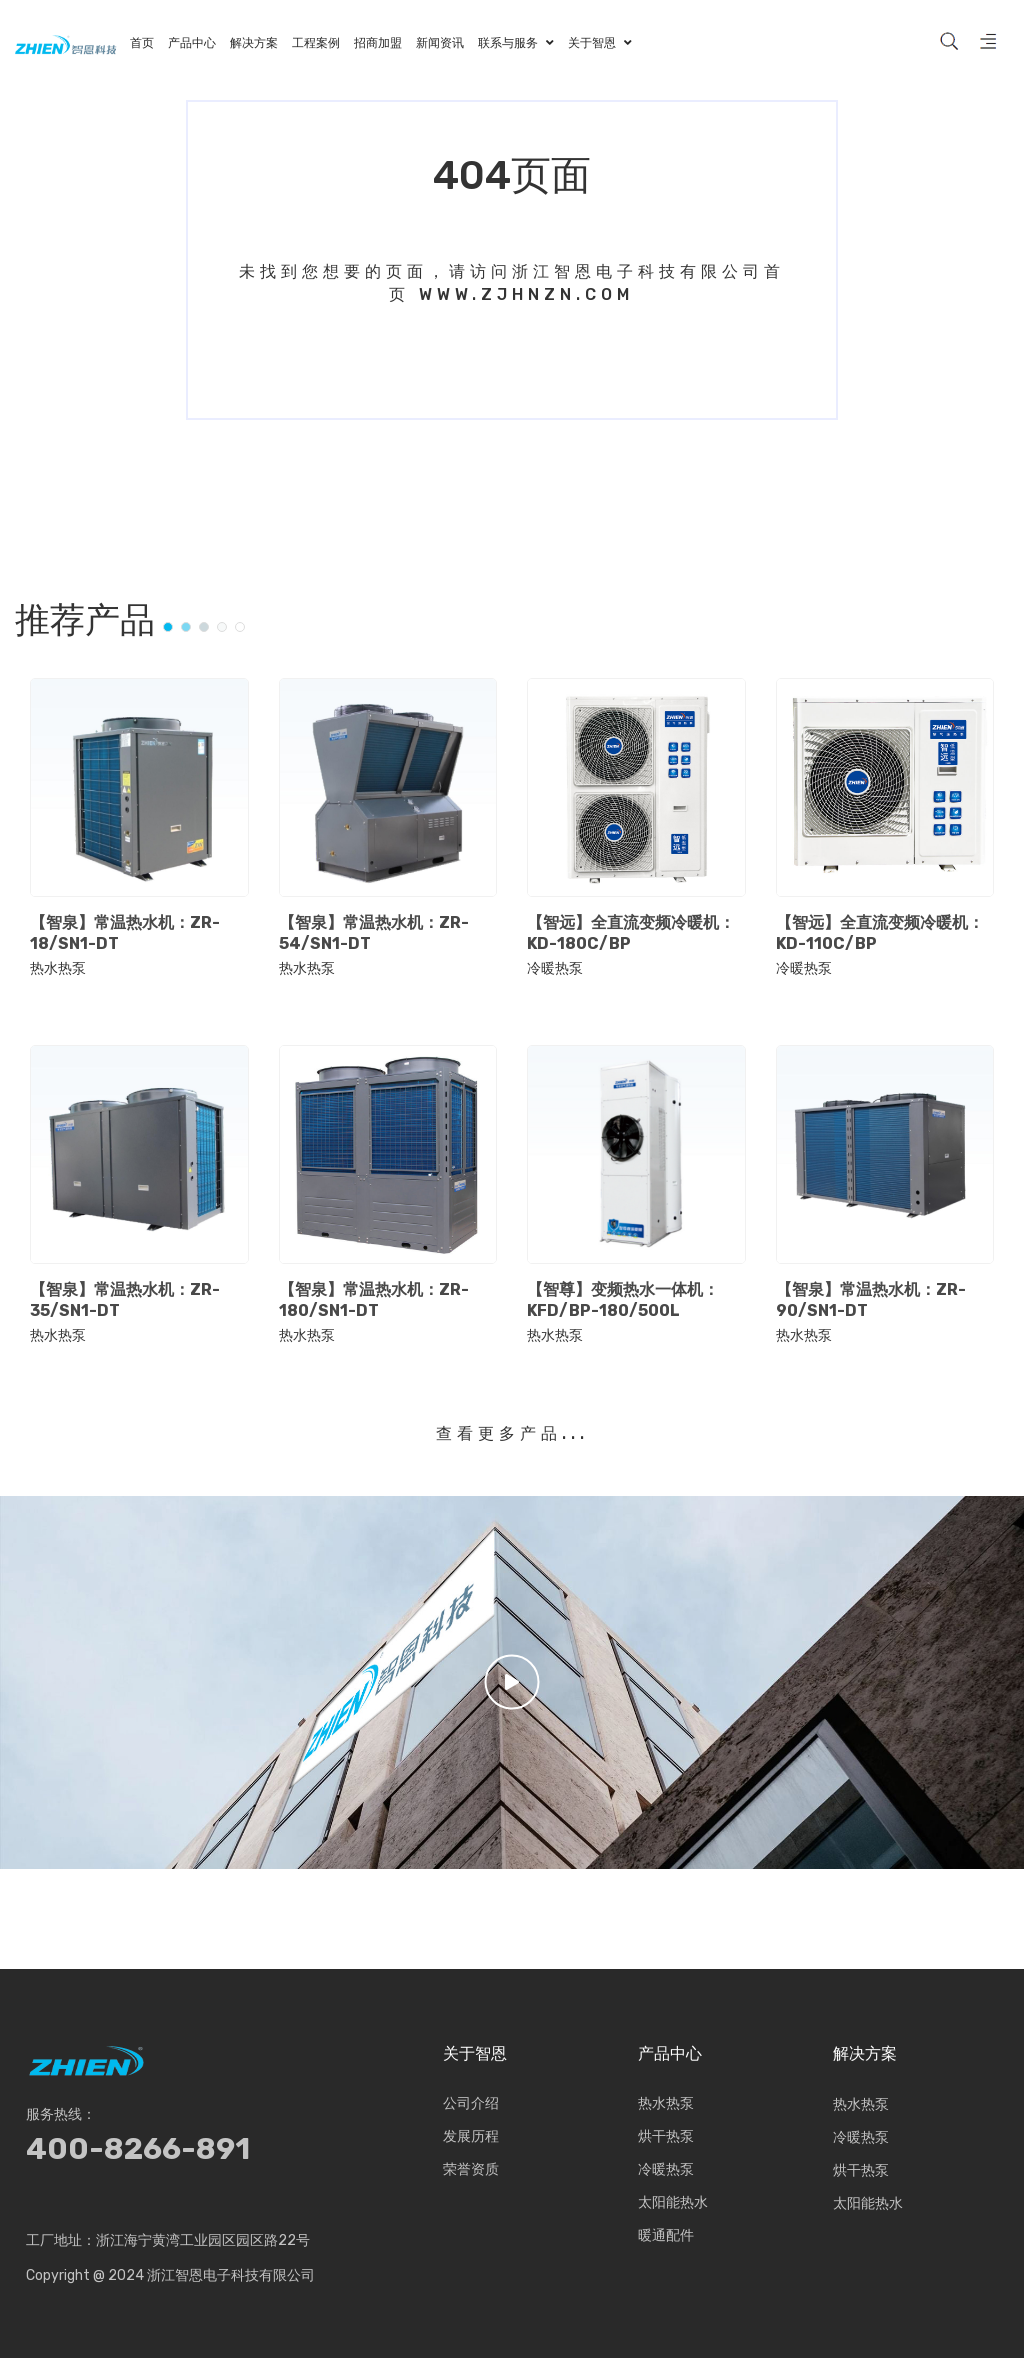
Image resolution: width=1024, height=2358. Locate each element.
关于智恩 (475, 2054)
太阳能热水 (673, 2203)
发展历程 (471, 2137)
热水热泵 (58, 969)
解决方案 (865, 2054)
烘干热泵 (666, 2137)
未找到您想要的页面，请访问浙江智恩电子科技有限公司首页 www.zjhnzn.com (512, 283)
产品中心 (670, 2054)
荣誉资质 (471, 2170)
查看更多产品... (512, 1433)
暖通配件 (666, 2236)
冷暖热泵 (555, 969)
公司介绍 (471, 2104)
